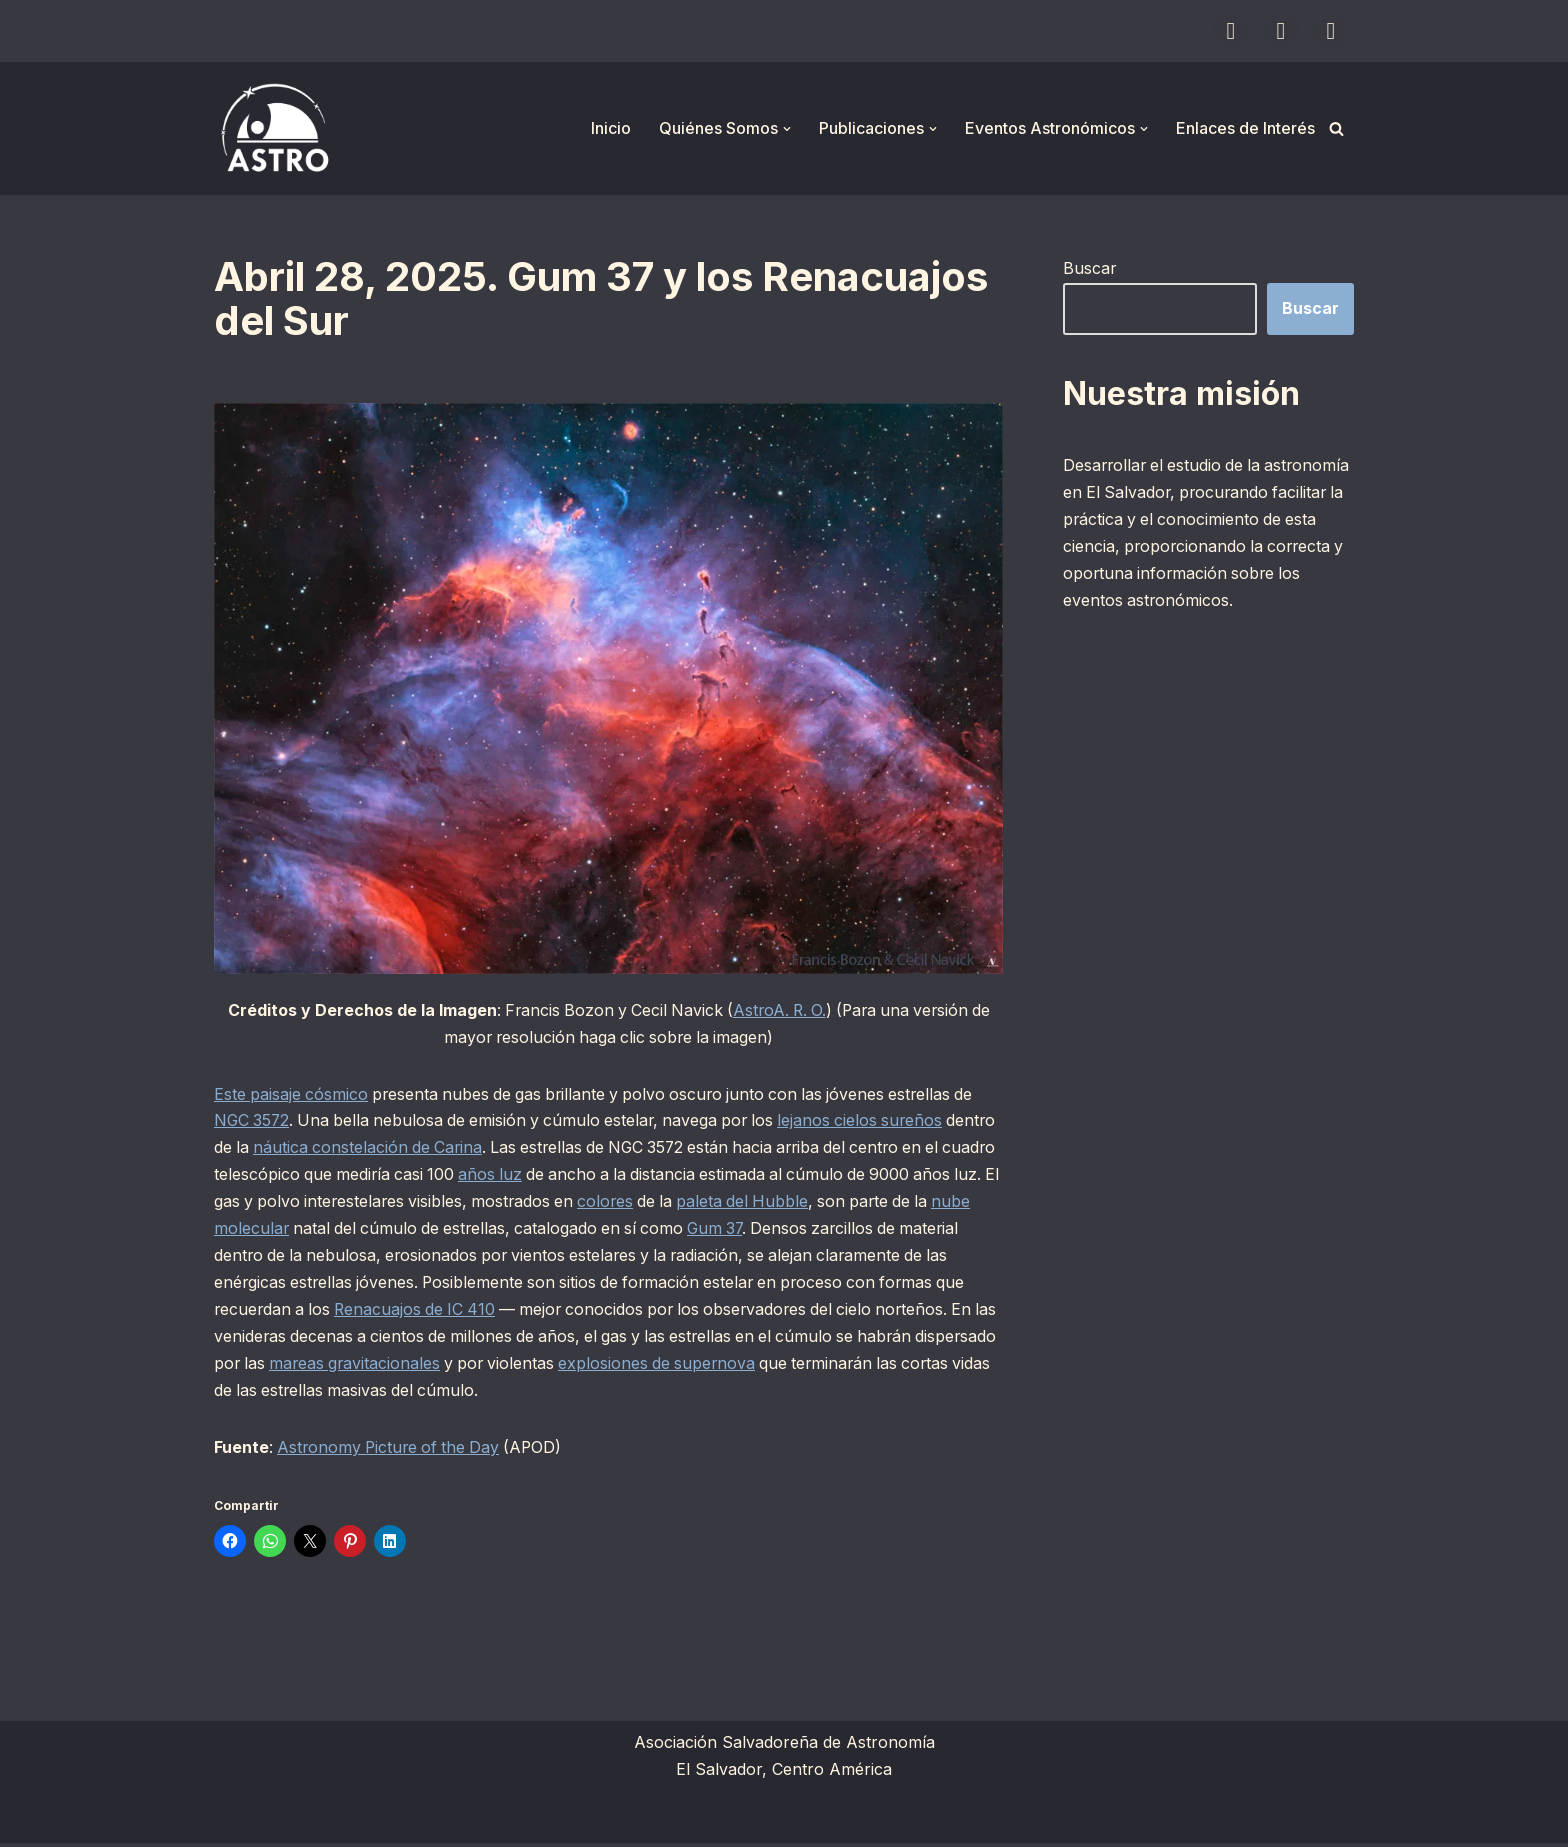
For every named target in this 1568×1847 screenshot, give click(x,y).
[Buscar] (1336, 128)
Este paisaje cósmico (292, 1095)
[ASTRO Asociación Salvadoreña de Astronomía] (274, 128)
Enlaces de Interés (1245, 128)
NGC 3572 (253, 1122)
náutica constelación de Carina (426, 1149)
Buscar (1090, 268)
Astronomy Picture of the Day (392, 1451)
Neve (234, 1821)
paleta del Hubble (850, 1204)
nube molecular (315, 1231)
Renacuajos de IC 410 (454, 1312)
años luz (573, 1177)
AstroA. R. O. (779, 1011)
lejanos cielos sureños (878, 1122)
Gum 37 (813, 1231)
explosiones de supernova (756, 1367)
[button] (787, 129)
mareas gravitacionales (446, 1367)
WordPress (459, 1821)
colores (708, 1204)
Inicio (611, 128)
